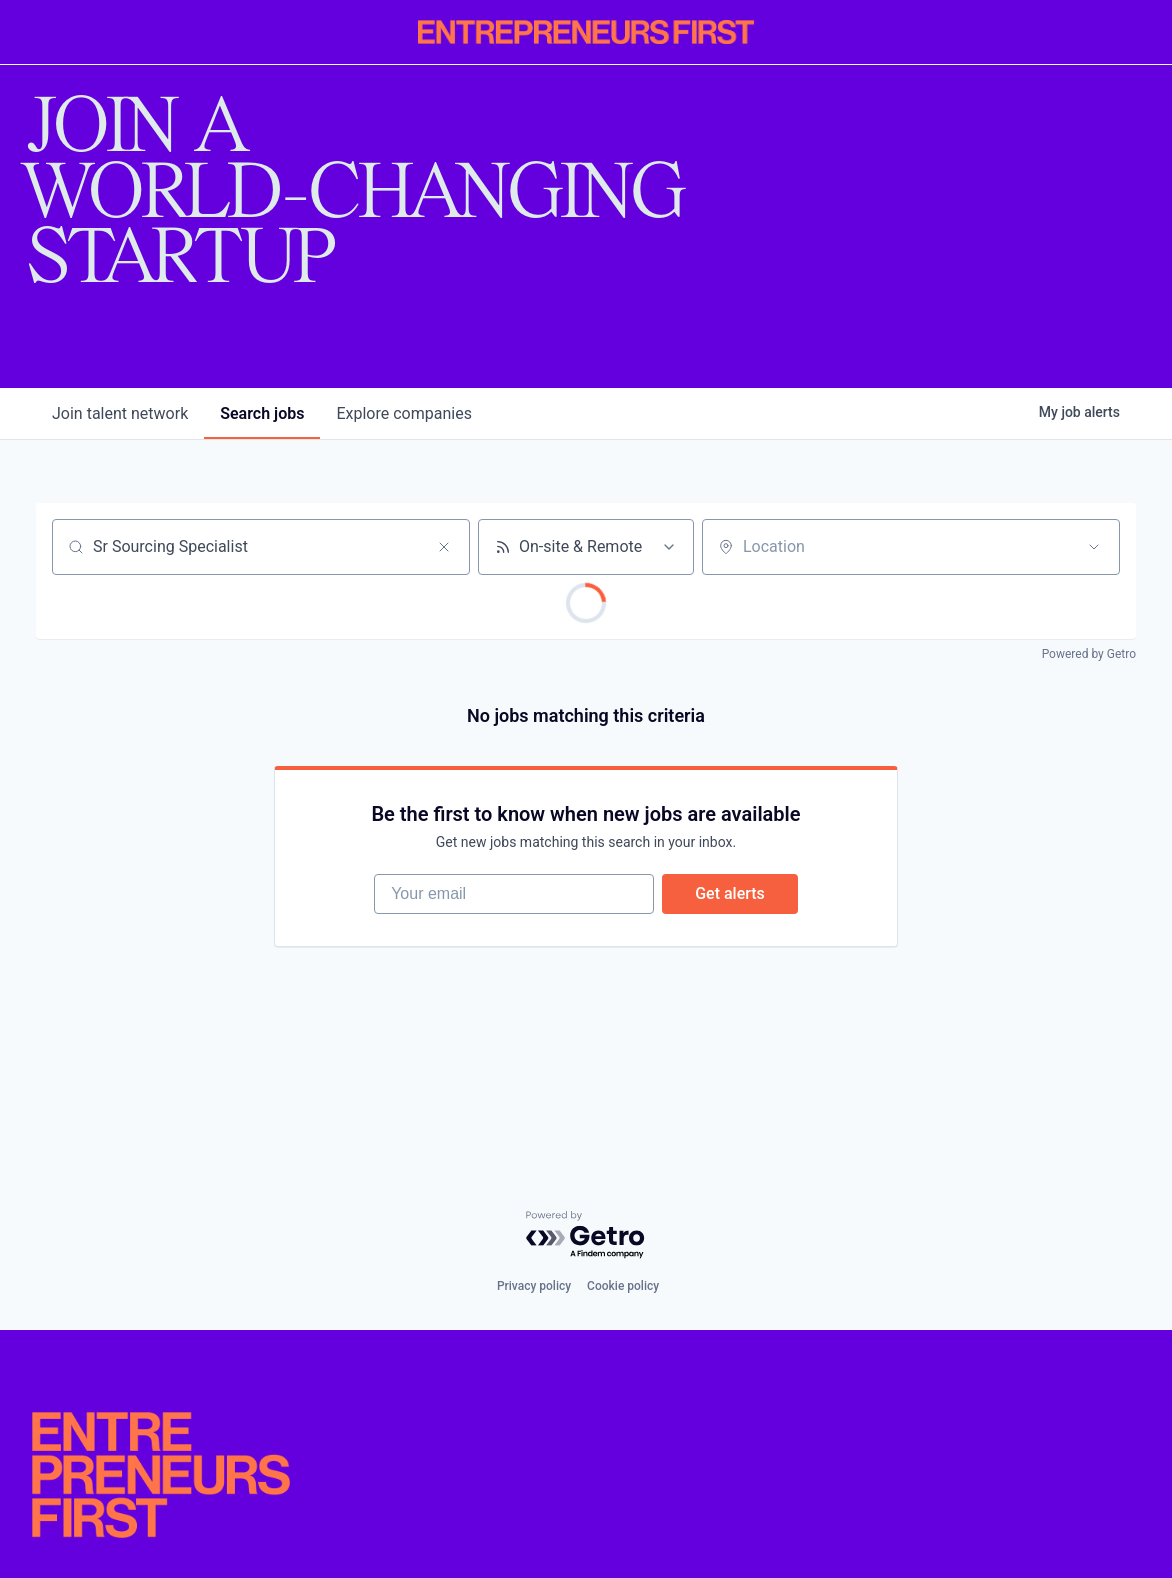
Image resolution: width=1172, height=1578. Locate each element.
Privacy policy (534, 1286)
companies (403, 413)
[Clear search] (444, 547)
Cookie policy (623, 1286)
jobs (262, 413)
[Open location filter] (1094, 547)
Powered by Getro (1089, 654)
